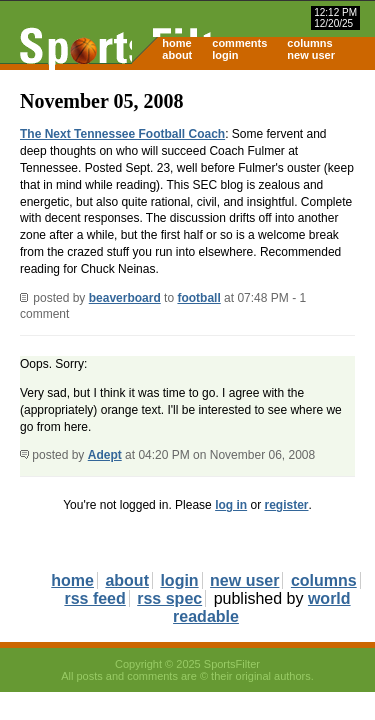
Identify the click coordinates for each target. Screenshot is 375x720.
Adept (105, 455)
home (176, 43)
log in (231, 505)
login (225, 55)
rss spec (169, 598)
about (177, 55)
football (198, 298)
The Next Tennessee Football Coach (122, 134)
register (286, 505)
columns (309, 43)
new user (311, 55)
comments (239, 43)
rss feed (94, 598)
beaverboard (125, 298)
